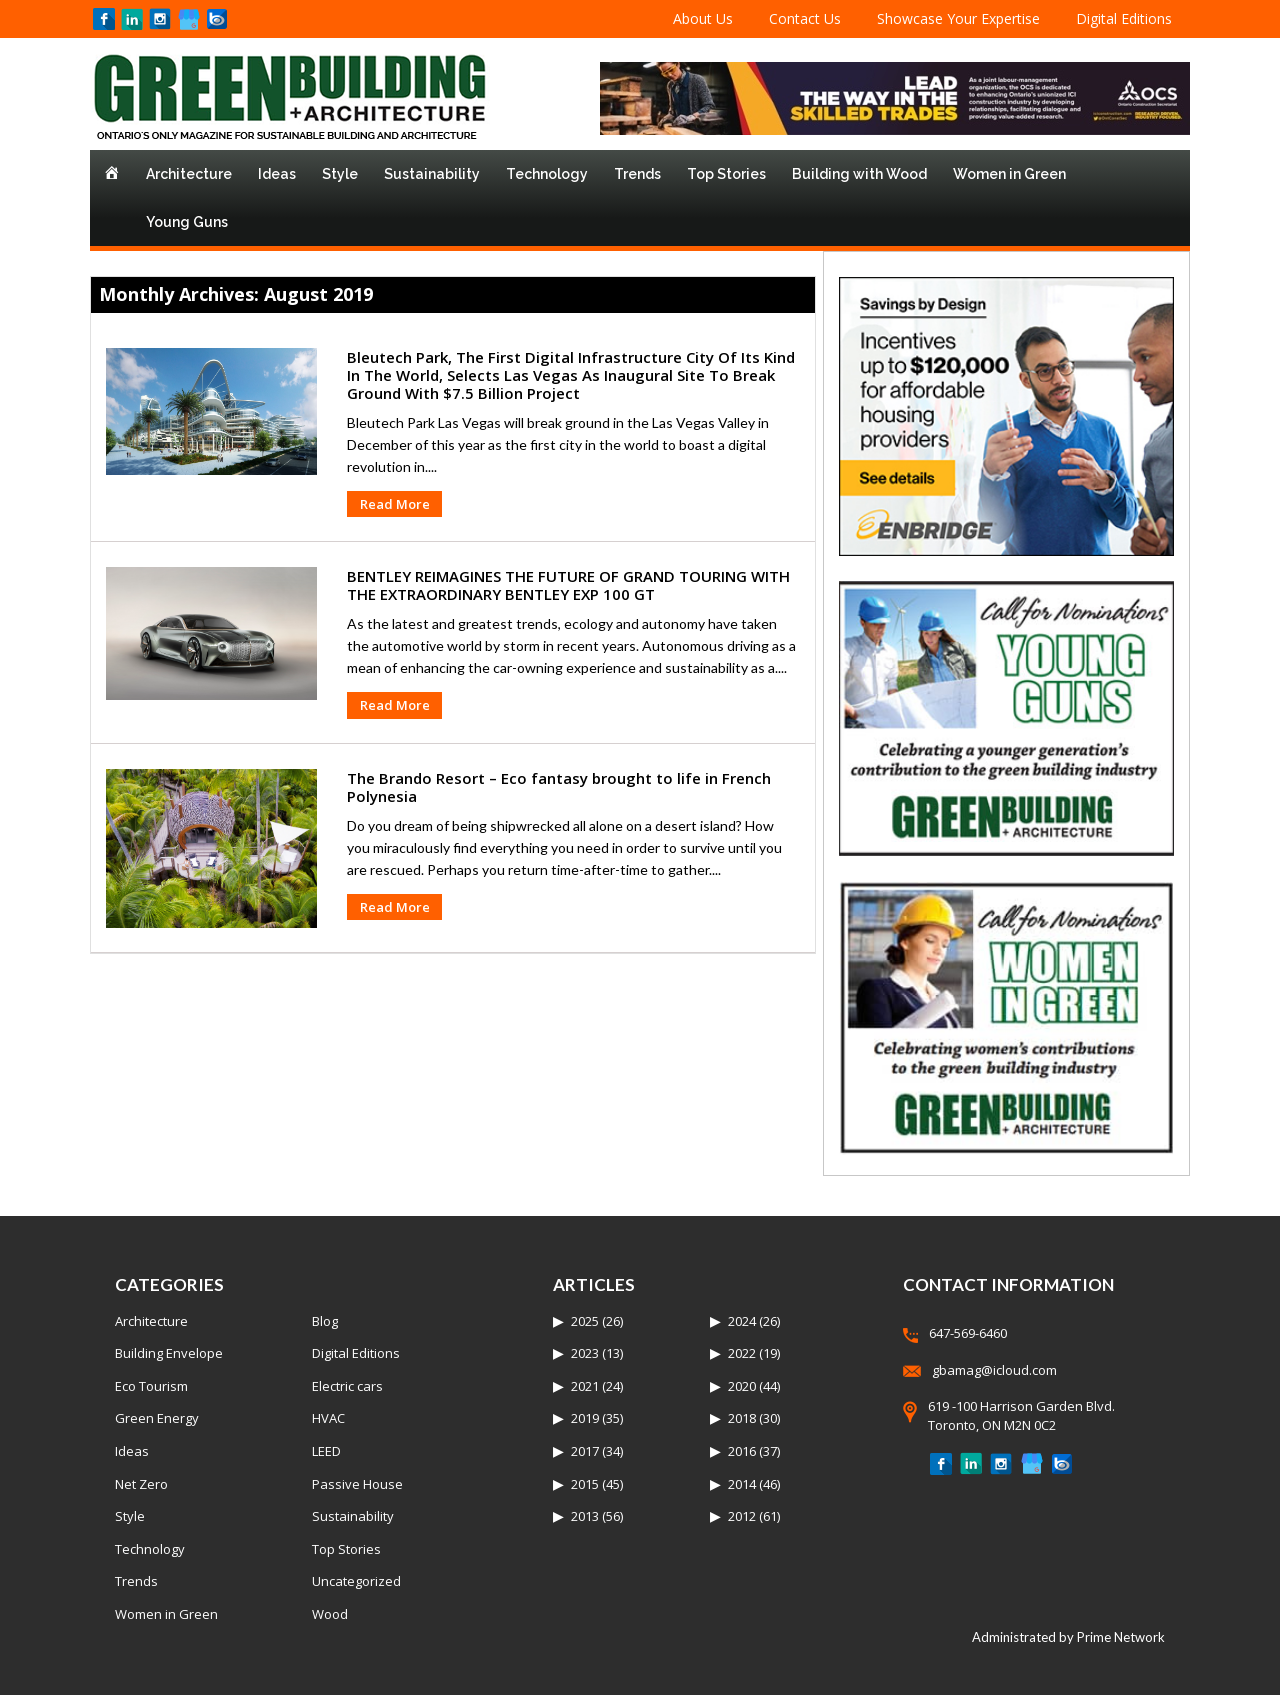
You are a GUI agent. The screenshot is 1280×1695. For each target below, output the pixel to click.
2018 (742, 1418)
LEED (326, 1451)
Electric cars (347, 1386)
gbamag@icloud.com (994, 1370)
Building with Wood (859, 174)
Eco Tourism (151, 1386)
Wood (330, 1614)
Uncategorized (356, 1581)
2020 (742, 1386)
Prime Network (1121, 1637)
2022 (742, 1353)
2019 (585, 1418)
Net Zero (141, 1484)
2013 (585, 1516)
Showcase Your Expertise (958, 18)
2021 (585, 1386)
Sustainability (432, 174)
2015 (585, 1484)
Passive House (357, 1484)
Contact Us (805, 18)
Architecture (189, 174)
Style (340, 174)
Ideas (277, 174)
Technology (547, 174)
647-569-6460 (968, 1333)
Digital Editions (1124, 18)
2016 (742, 1451)
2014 (742, 1484)
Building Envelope (169, 1353)
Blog (325, 1321)
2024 (742, 1321)
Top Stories (726, 174)
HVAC (328, 1418)
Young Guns (187, 222)
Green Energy (157, 1418)
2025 (585, 1321)
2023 (585, 1353)
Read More (395, 504)
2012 (742, 1516)
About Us (703, 18)
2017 (585, 1451)
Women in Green (1009, 174)
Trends (637, 174)
